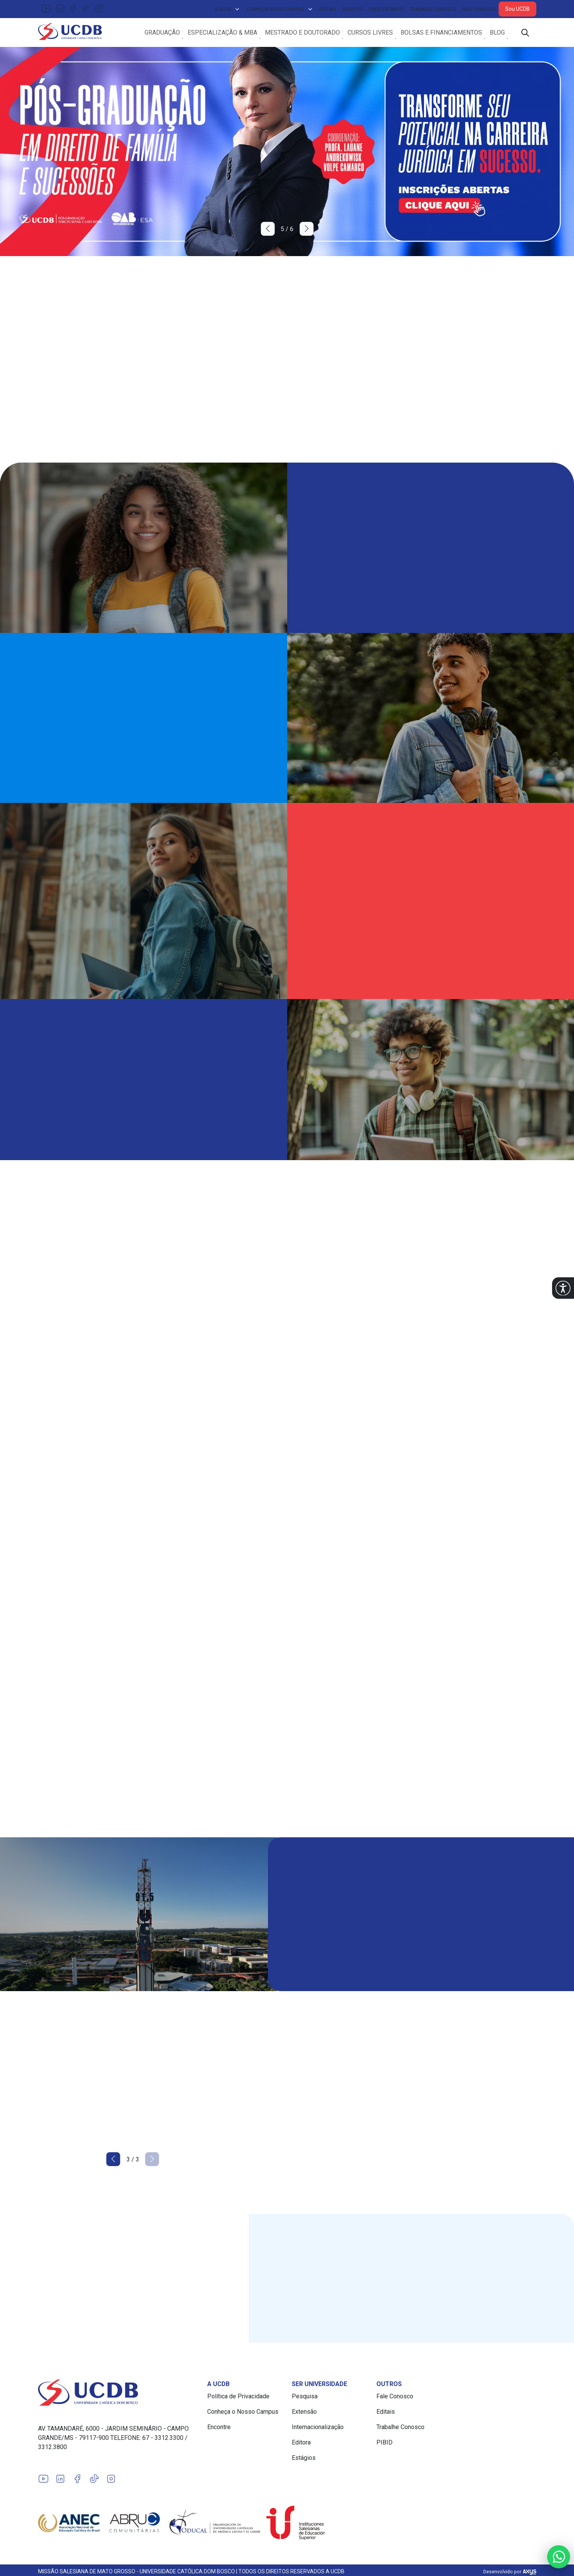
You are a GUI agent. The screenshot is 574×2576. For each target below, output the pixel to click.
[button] (563, 1288)
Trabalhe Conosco (432, 9)
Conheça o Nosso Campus (242, 2414)
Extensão (304, 2414)
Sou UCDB (517, 9)
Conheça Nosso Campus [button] (279, 9)
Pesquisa (305, 2399)
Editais (327, 9)
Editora (301, 2445)
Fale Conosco (479, 9)
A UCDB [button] (227, 9)
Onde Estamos (386, 9)
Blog (497, 33)
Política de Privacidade (238, 2399)
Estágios (304, 2460)
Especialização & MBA (222, 33)
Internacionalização (318, 2429)
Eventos (352, 9)
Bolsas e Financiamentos (441, 33)
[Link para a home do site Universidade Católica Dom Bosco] (118, 2395)
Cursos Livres (370, 33)
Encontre (219, 2429)
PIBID (384, 2445)
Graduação (162, 33)
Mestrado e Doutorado (302, 33)
